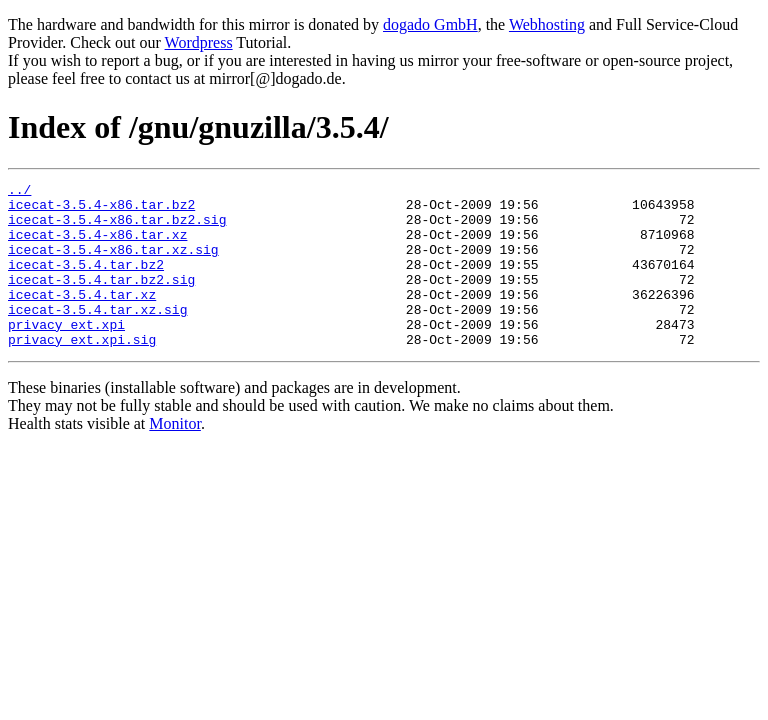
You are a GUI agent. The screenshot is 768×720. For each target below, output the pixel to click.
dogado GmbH (430, 24)
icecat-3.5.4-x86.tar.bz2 (101, 210)
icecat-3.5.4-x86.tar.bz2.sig (117, 228)
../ (19, 192)
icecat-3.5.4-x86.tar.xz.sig (113, 264)
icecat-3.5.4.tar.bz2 (86, 282)
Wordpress (199, 42)
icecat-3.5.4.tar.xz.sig (97, 336)
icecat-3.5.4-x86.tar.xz (97, 246)
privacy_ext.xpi (66, 354)
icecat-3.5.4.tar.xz (82, 318)
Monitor (175, 456)
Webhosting (547, 24)
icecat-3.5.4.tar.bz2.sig (101, 300)
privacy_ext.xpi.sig (82, 372)
